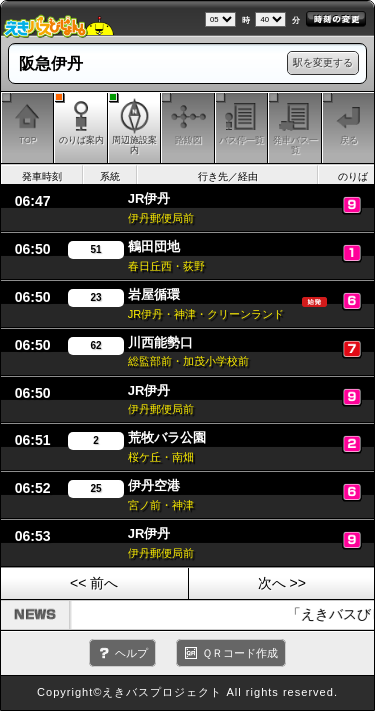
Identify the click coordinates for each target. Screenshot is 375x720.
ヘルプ (131, 653)
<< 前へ (94, 583)
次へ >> (282, 583)
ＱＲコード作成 (240, 653)
